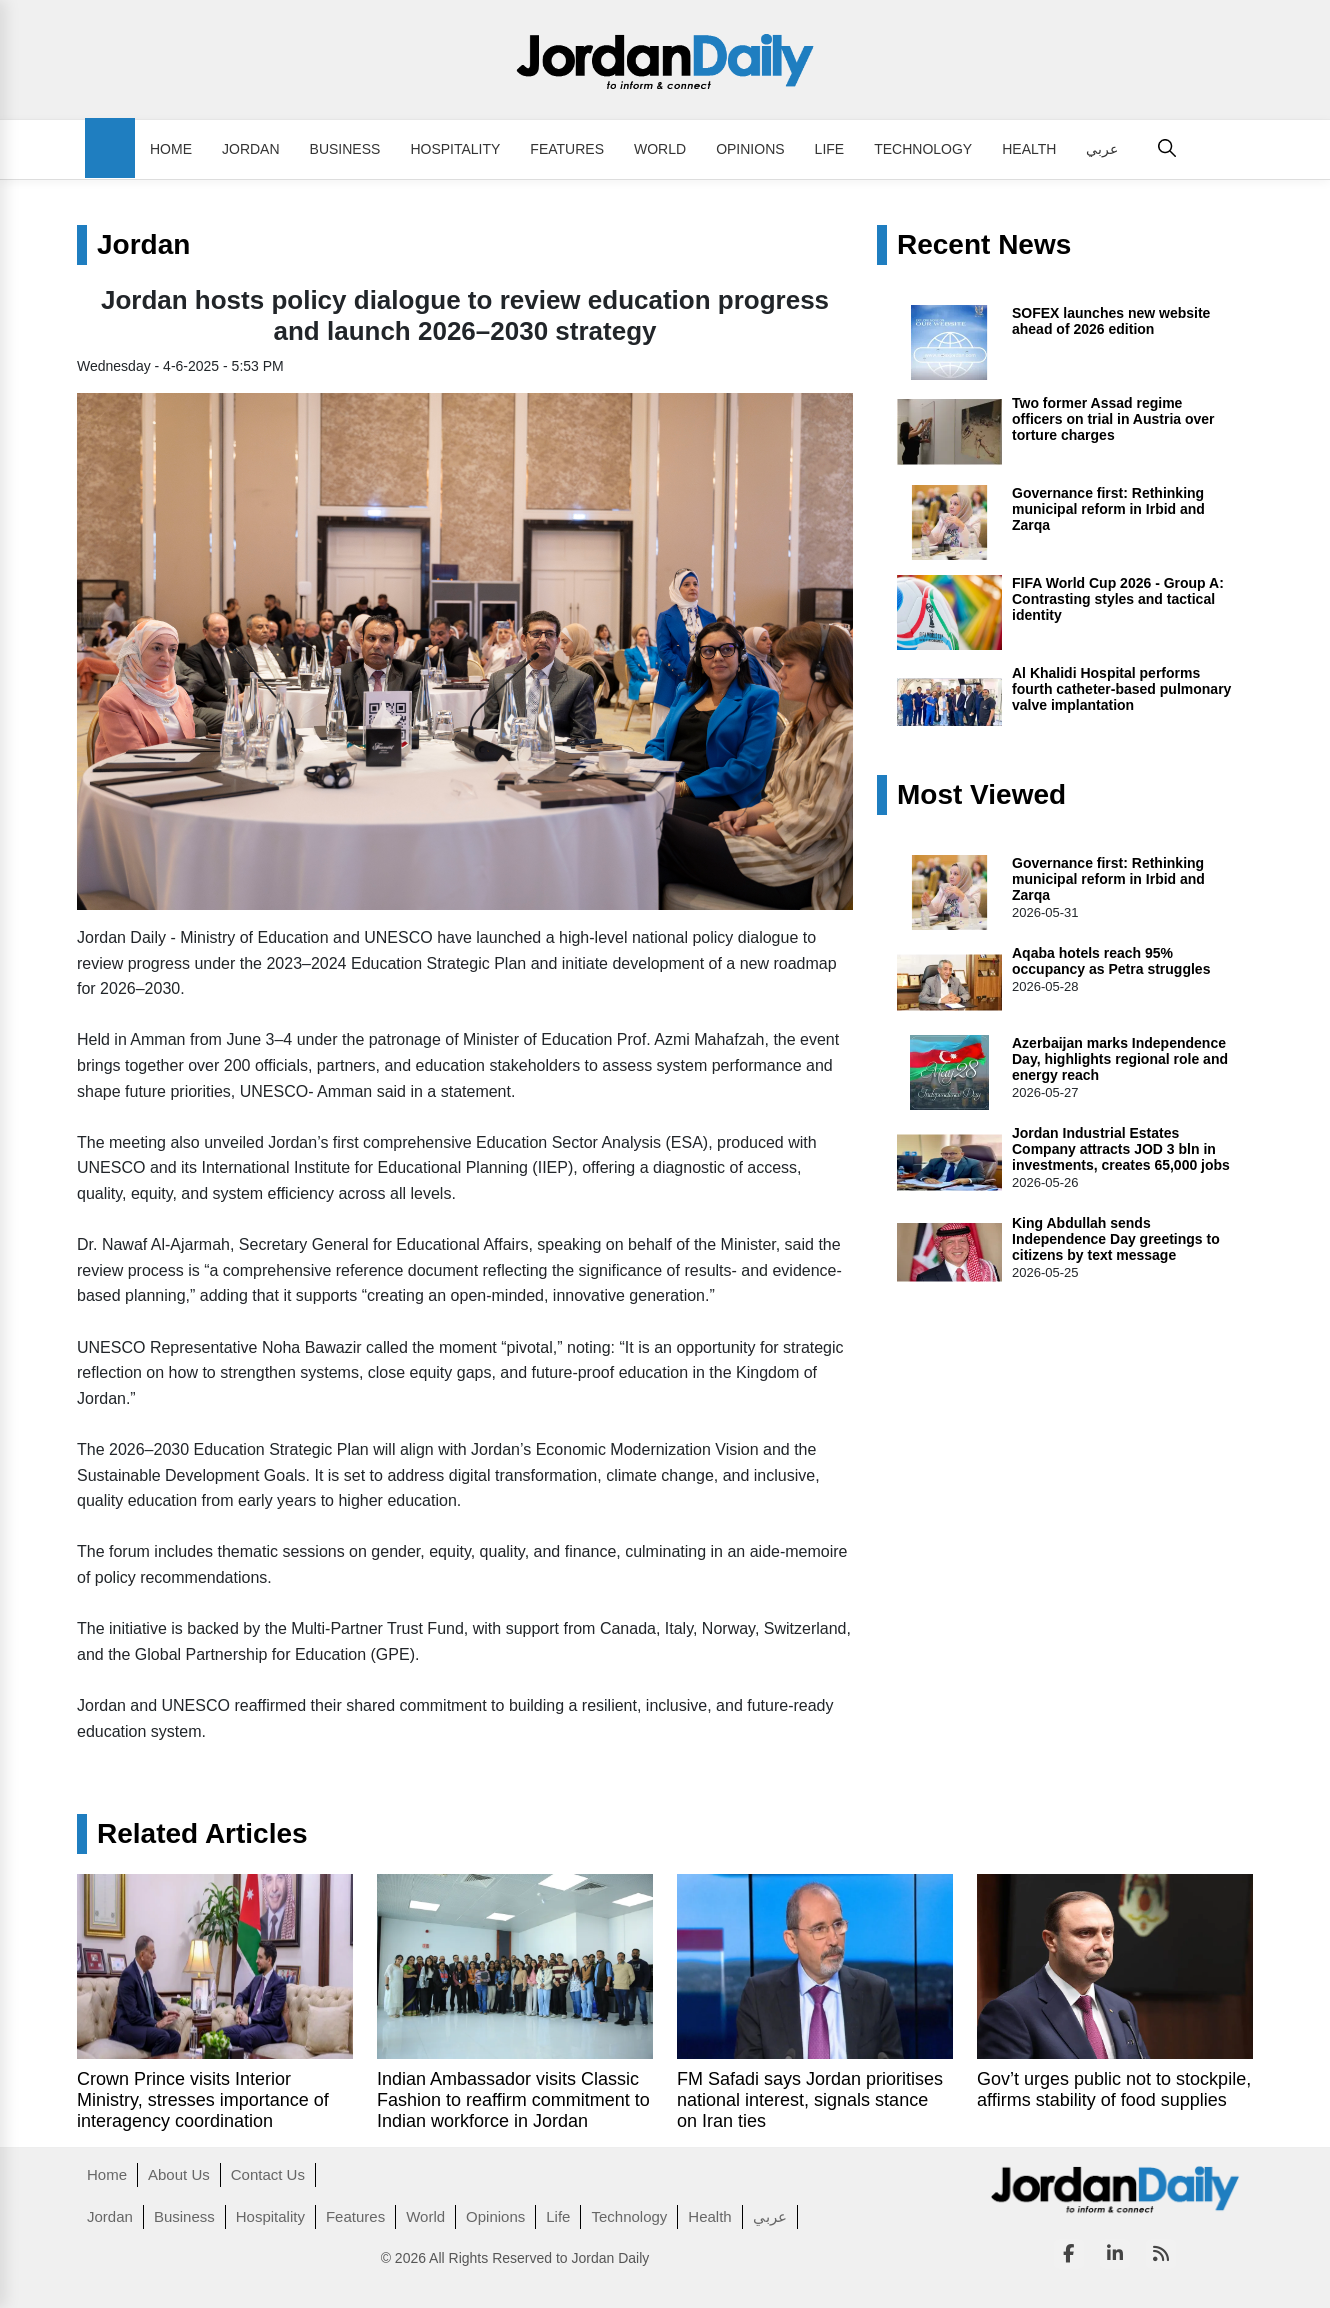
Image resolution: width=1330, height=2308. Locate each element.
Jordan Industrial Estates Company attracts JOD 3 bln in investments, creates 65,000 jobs (1121, 1149)
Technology (923, 149)
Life (830, 149)
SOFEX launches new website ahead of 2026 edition (1111, 321)
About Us (179, 2174)
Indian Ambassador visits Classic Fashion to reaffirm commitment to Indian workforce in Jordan (513, 2100)
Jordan (251, 149)
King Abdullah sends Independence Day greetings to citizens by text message (1116, 1239)
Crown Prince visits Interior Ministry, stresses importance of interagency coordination (203, 2100)
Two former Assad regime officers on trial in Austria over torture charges (1113, 419)
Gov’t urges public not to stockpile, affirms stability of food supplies (1114, 2089)
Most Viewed (981, 795)
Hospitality (455, 149)
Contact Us (268, 2174)
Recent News (984, 245)
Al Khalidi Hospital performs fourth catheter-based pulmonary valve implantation (1121, 689)
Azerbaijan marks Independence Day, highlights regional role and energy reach (1120, 1059)
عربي (1102, 149)
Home (171, 149)
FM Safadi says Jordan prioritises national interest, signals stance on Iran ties (810, 2100)
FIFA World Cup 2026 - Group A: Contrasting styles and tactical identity (1118, 599)
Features (567, 149)
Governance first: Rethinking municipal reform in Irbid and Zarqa (1108, 509)
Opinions (750, 149)
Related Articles (202, 1834)
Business (345, 149)
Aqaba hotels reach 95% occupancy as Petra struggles (1111, 961)
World (660, 149)
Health (1029, 149)
